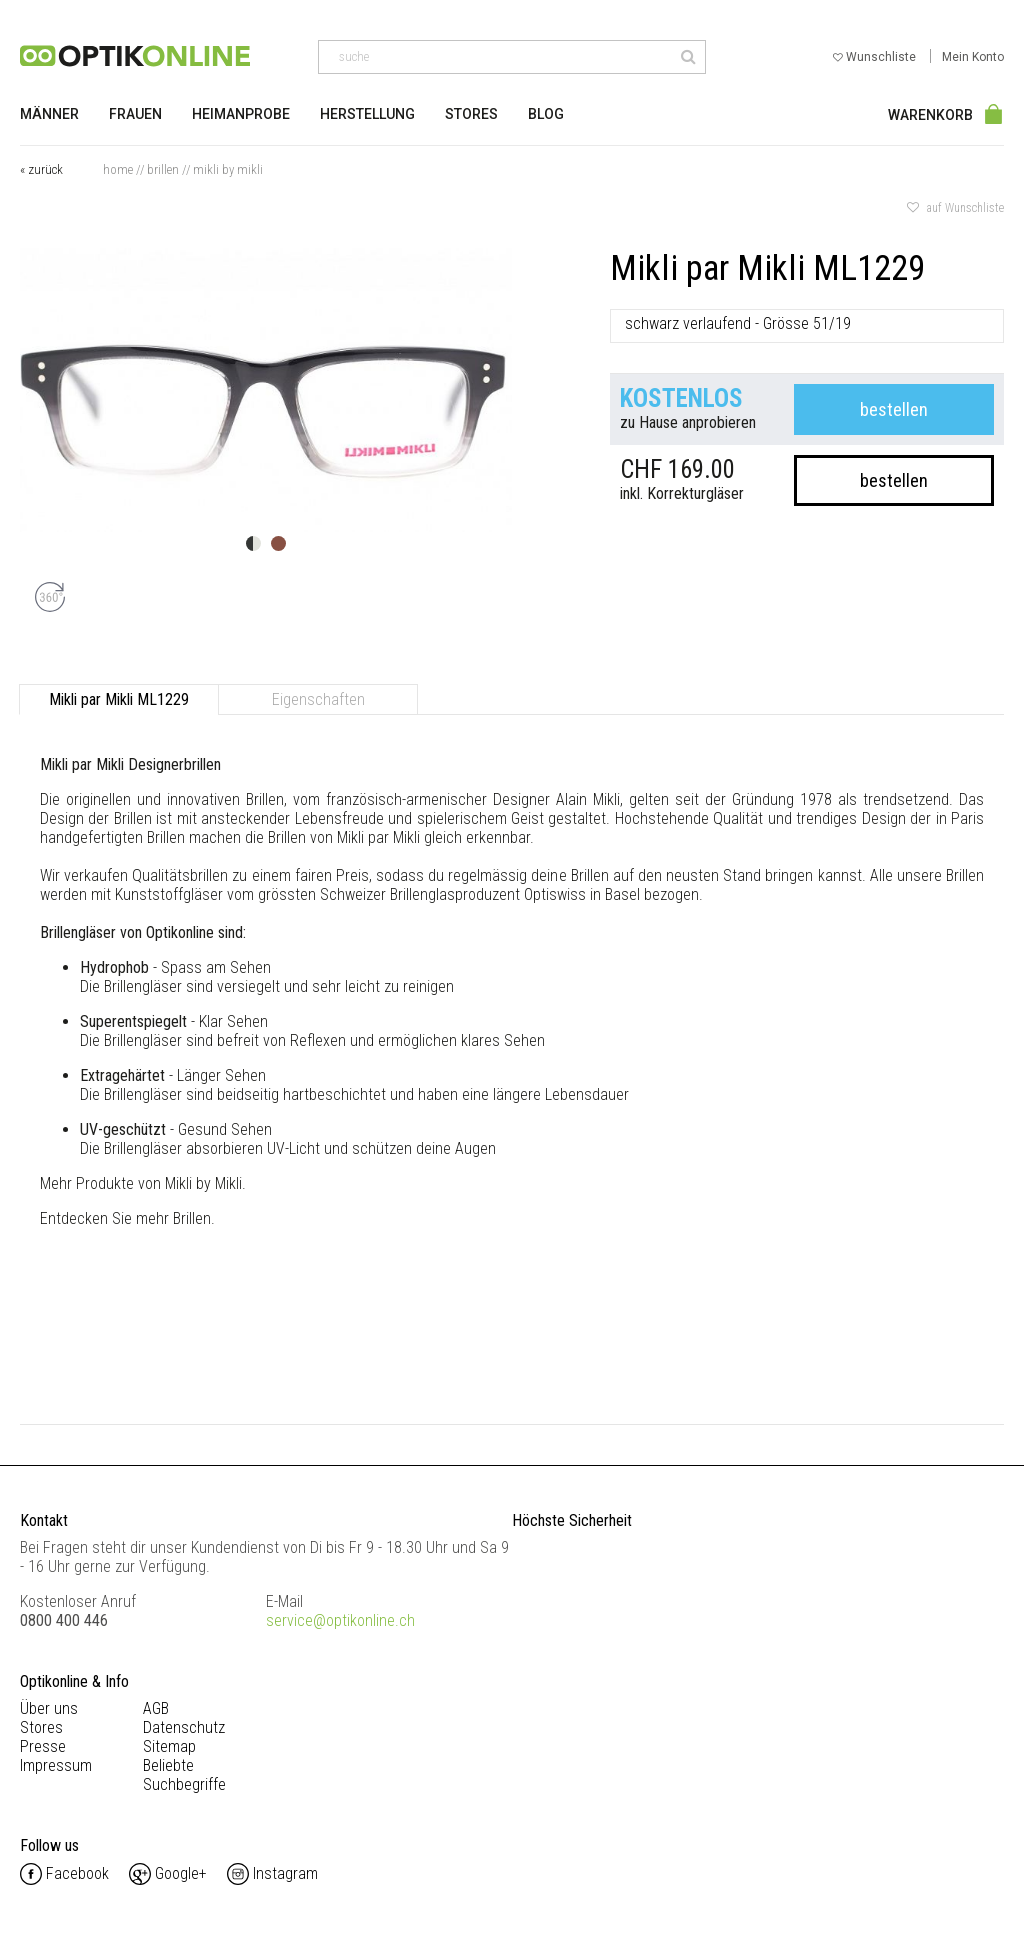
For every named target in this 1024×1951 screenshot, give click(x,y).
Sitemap (169, 1746)
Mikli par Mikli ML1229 (119, 699)
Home (118, 169)
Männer (49, 114)
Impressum (56, 1765)
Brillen (163, 169)
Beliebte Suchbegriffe (184, 1775)
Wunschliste (876, 57)
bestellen (894, 409)
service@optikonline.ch (340, 1620)
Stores (471, 114)
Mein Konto (973, 57)
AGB (156, 1708)
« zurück (41, 169)
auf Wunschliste (955, 208)
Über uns (49, 1708)
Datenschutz (184, 1727)
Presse (43, 1746)
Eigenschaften (318, 699)
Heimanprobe (241, 114)
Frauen (135, 114)
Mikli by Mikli (228, 169)
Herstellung (367, 114)
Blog (546, 114)
